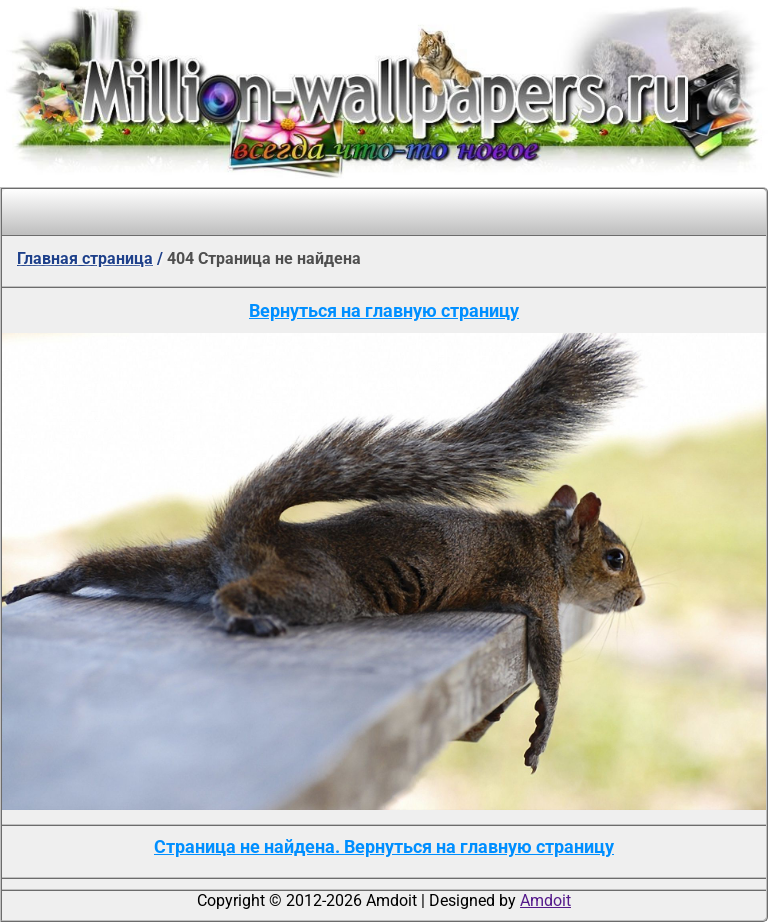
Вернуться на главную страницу (384, 310)
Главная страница (85, 258)
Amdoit (545, 900)
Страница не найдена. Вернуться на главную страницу (384, 846)
